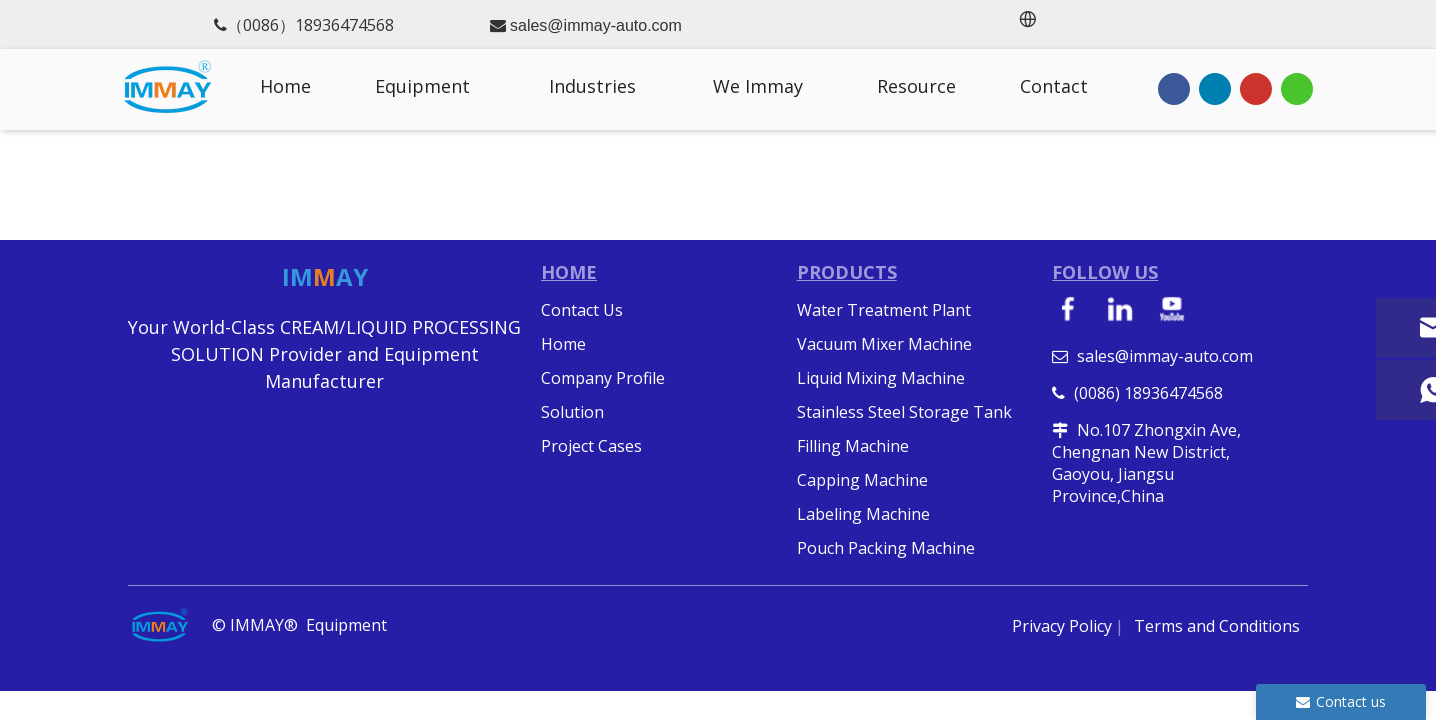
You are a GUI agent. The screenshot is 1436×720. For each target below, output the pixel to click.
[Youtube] (1256, 88)
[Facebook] (1174, 88)
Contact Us (582, 310)
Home (563, 344)
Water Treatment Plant (884, 310)
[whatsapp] (1297, 88)
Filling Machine (853, 446)
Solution (572, 412)
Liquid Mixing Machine (881, 378)
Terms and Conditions (1217, 626)
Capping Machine (862, 480)
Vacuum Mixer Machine (884, 344)
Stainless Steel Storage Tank (904, 412)
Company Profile (603, 378)
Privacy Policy (1062, 626)
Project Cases (591, 446)
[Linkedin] (1215, 88)
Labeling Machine (863, 514)
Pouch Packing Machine (886, 548)
